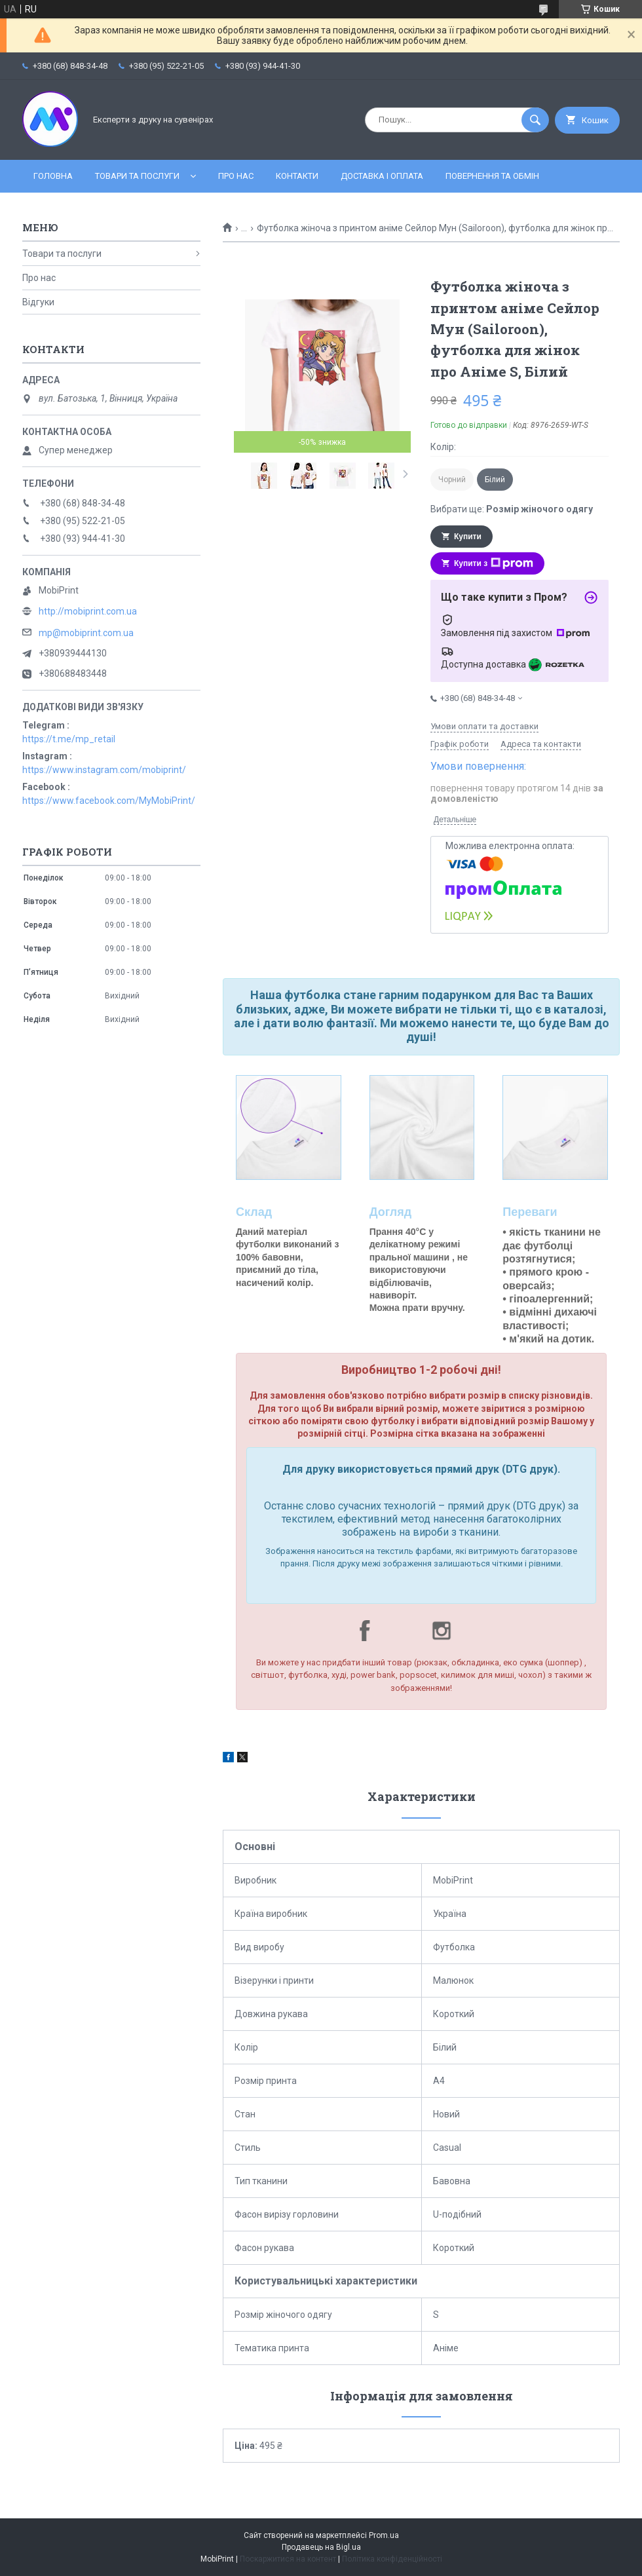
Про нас (236, 176)
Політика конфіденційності (392, 2559)
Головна (53, 176)
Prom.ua (384, 2535)
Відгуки (38, 302)
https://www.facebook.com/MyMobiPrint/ (108, 800)
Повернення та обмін (492, 176)
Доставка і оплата (382, 176)
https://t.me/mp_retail (68, 739)
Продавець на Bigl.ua (321, 2547)
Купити (468, 536)
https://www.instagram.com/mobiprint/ (104, 770)
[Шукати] (535, 119)
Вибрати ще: (511, 509)
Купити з (493, 563)
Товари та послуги (137, 176)
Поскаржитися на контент (288, 2559)
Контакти (297, 176)
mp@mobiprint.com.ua (86, 633)
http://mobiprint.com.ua (88, 611)
